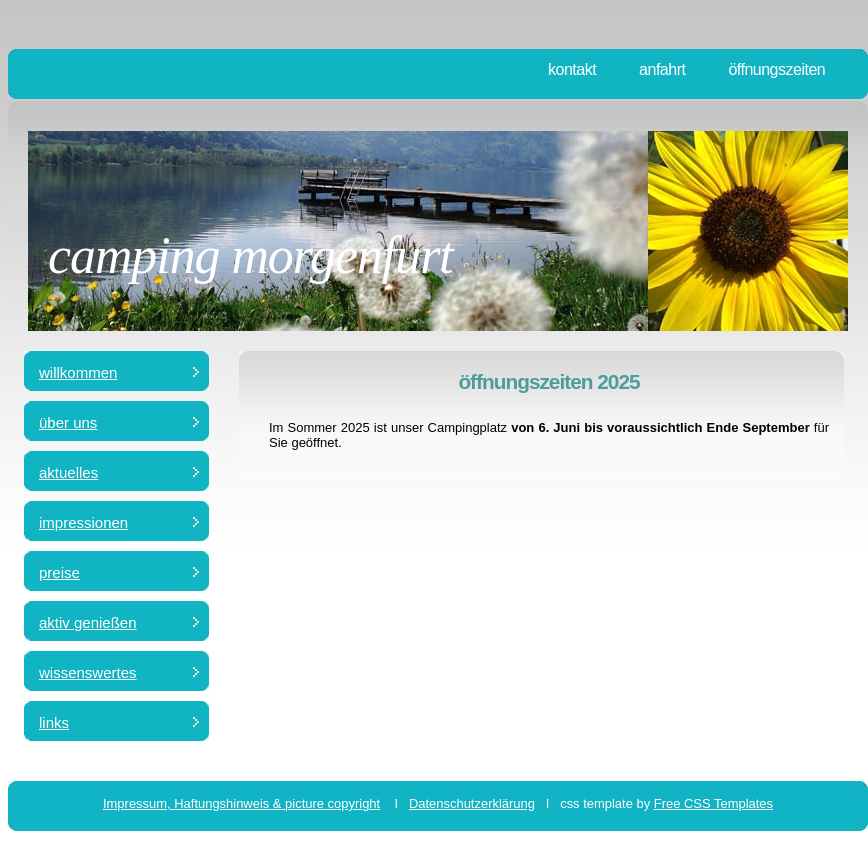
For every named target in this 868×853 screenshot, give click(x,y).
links (54, 722)
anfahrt (662, 69)
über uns (68, 422)
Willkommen (78, 372)
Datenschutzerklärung (472, 803)
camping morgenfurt (250, 255)
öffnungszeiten (776, 69)
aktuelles (68, 472)
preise (59, 572)
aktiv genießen (88, 622)
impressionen (83, 522)
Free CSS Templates (713, 803)
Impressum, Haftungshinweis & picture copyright (241, 803)
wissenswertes (88, 672)
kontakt (572, 69)
